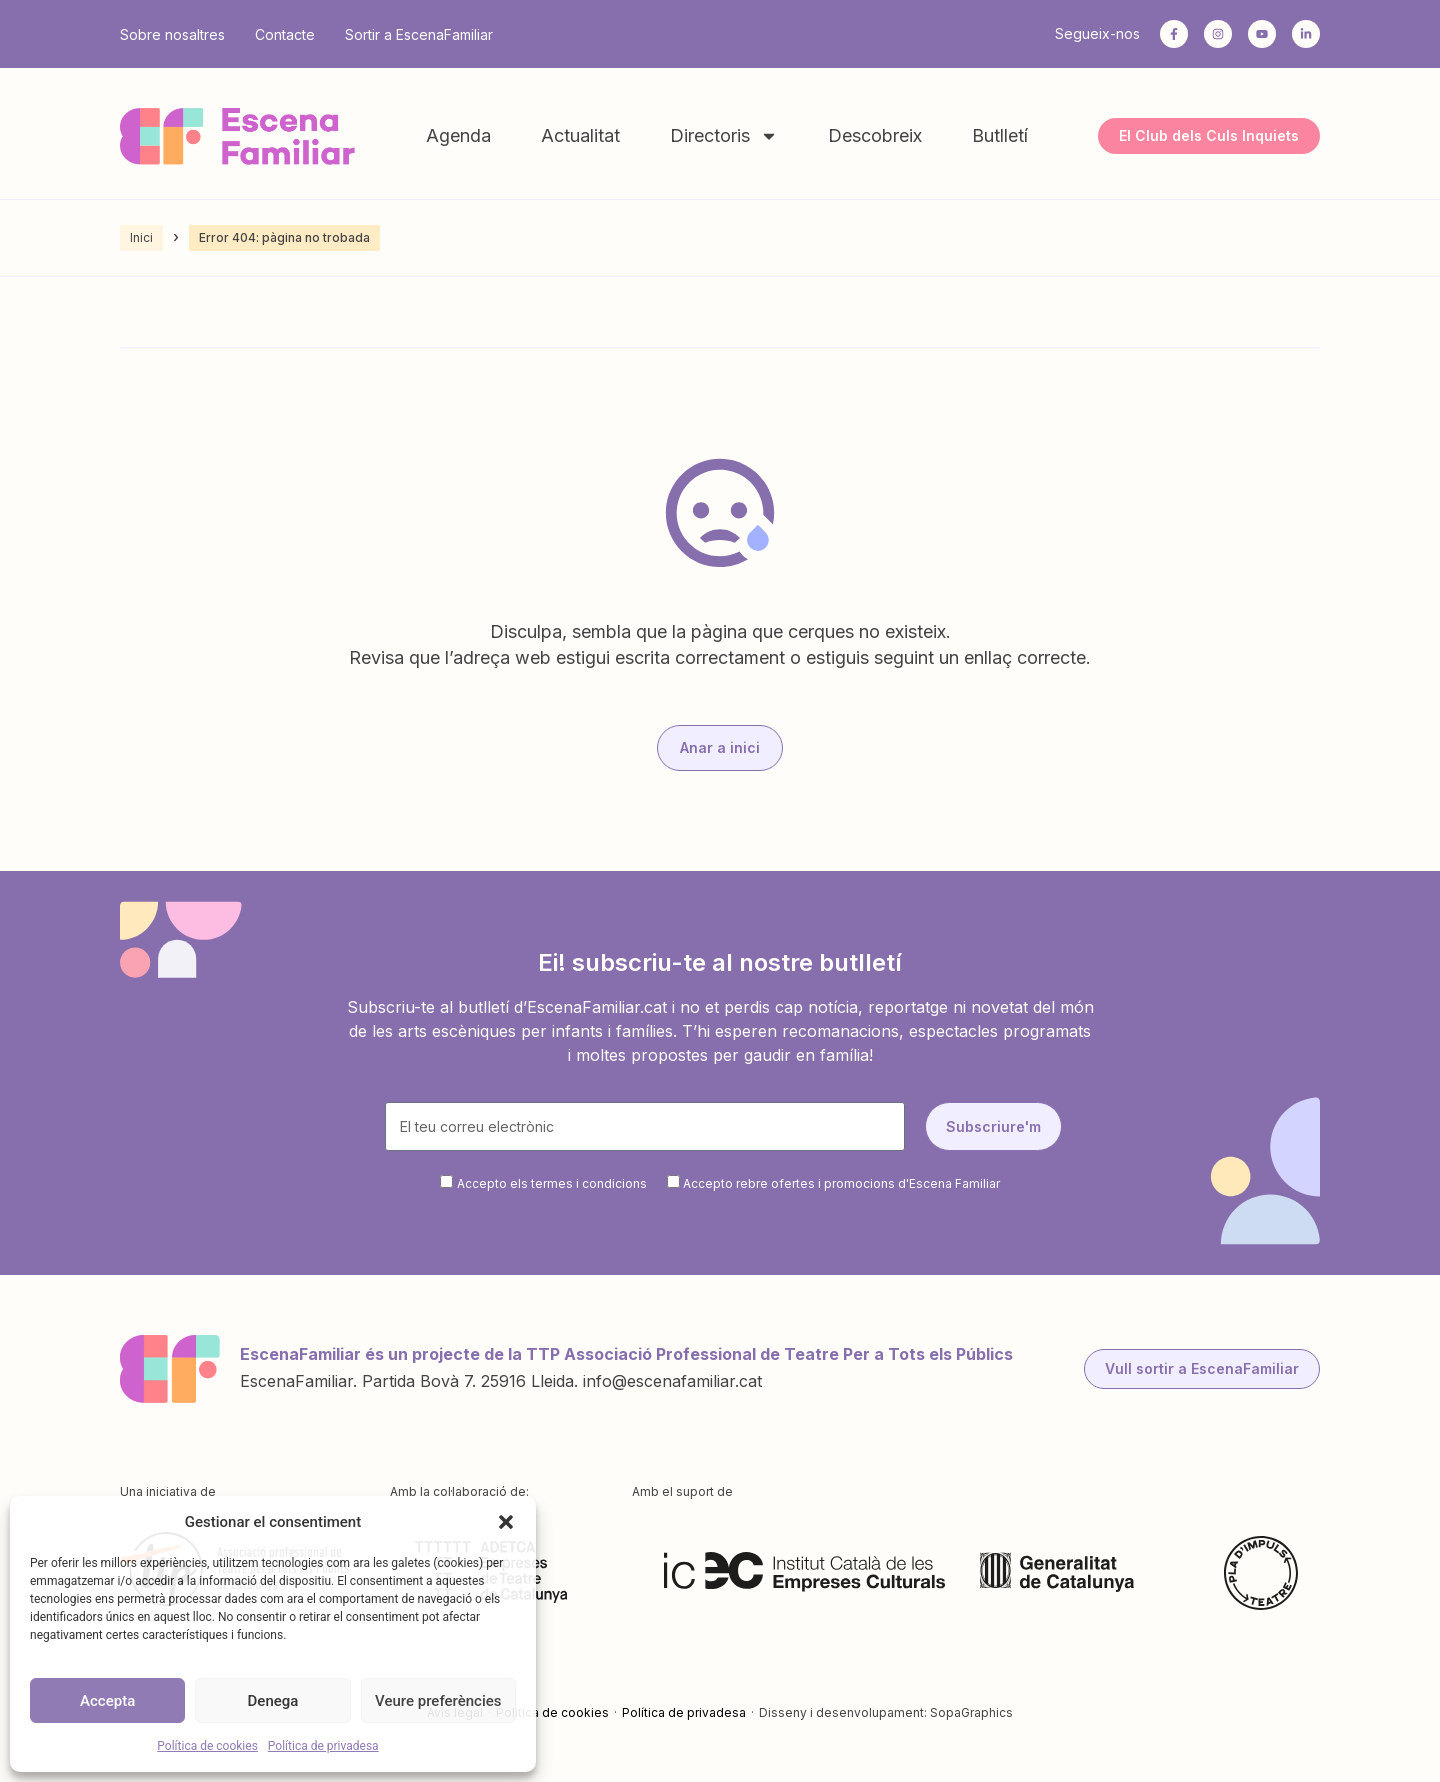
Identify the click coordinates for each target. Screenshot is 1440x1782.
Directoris (724, 136)
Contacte (285, 34)
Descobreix (875, 135)
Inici (141, 237)
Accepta (107, 1701)
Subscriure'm (993, 1126)
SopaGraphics (971, 1712)
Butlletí (1000, 135)
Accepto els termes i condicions (552, 1183)
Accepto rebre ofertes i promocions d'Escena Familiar (841, 1183)
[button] (506, 1522)
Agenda (458, 135)
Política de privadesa (323, 1746)
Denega (273, 1701)
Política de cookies (207, 1746)
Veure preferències (438, 1701)
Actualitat (580, 135)
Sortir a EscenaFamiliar (419, 34)
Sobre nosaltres (172, 34)
